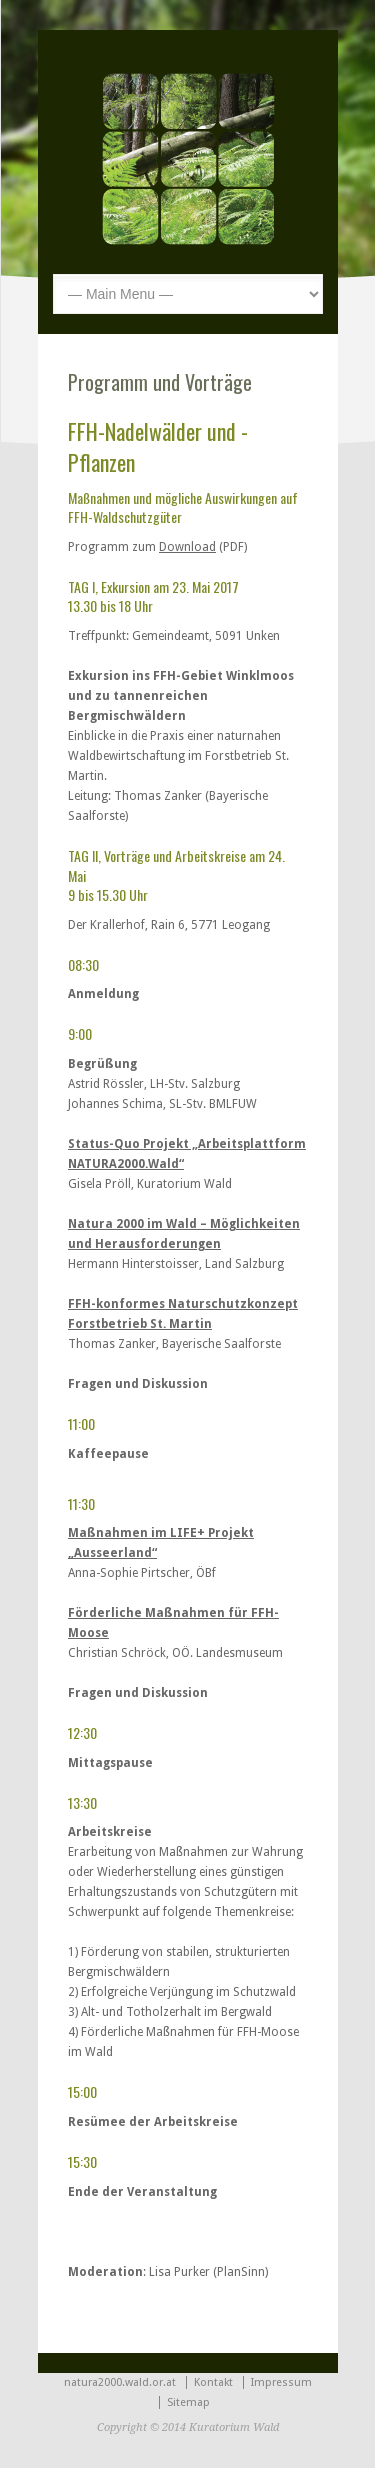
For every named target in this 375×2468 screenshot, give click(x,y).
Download (187, 547)
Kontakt (213, 2382)
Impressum (281, 2382)
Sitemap (188, 2402)
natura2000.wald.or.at (120, 2382)
